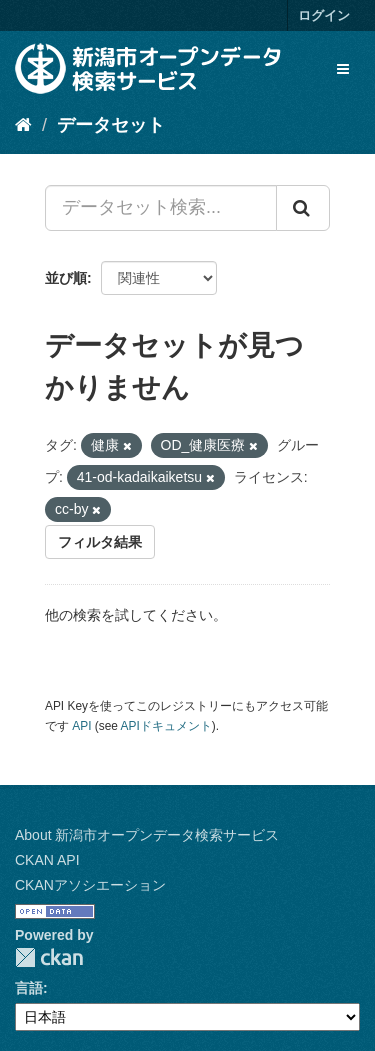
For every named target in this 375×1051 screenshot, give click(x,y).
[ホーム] (23, 125)
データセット (111, 125)
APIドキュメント (166, 726)
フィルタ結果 (100, 542)
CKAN (49, 957)
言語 (29, 988)
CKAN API (47, 860)
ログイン (324, 15)
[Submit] (303, 208)
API (81, 726)
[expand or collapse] (343, 69)
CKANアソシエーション (90, 885)
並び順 (66, 278)
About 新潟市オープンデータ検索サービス (147, 835)
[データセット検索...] (161, 208)
